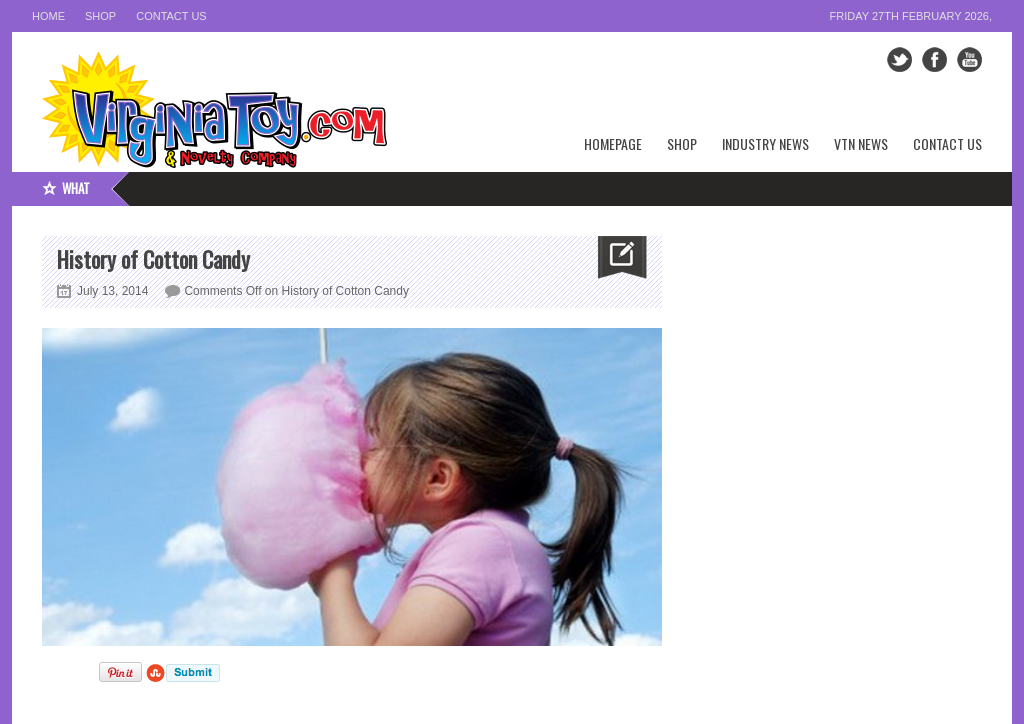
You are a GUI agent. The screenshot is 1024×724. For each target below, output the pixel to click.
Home (48, 16)
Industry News (765, 143)
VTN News (861, 143)
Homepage (613, 143)
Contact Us (171, 16)
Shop (100, 16)
